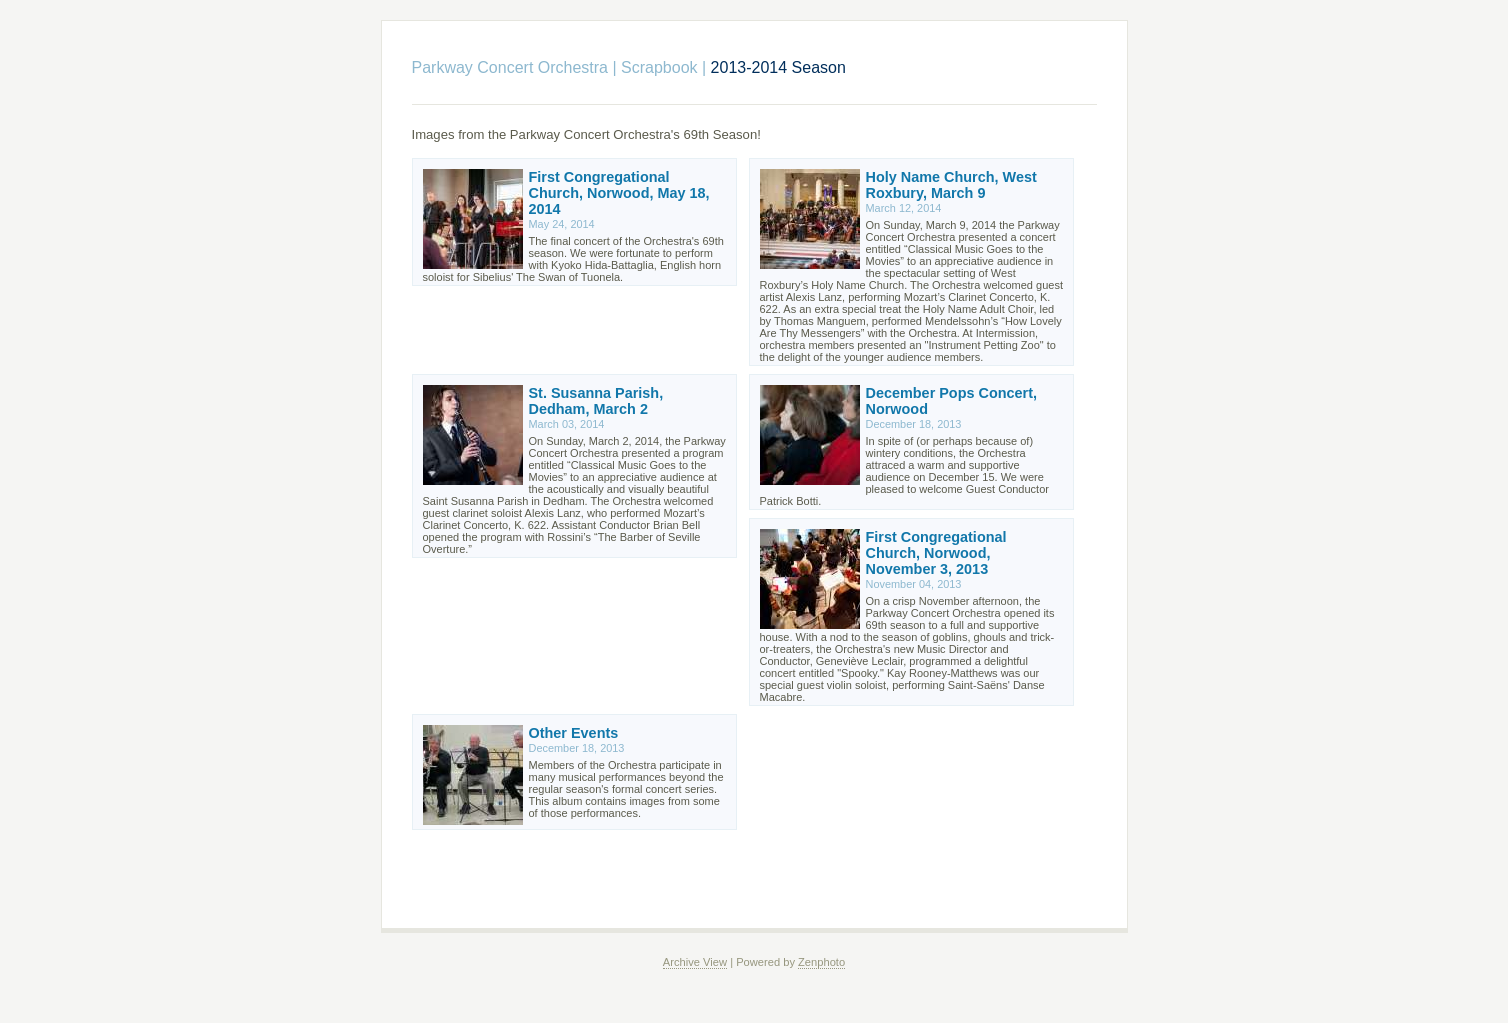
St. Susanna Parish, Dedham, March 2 (596, 401)
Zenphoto (821, 962)
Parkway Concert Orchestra (510, 67)
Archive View (695, 962)
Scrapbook (659, 67)
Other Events (574, 733)
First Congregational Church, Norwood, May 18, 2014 (619, 193)
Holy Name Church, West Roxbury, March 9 (951, 185)
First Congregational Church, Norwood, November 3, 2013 (936, 553)
